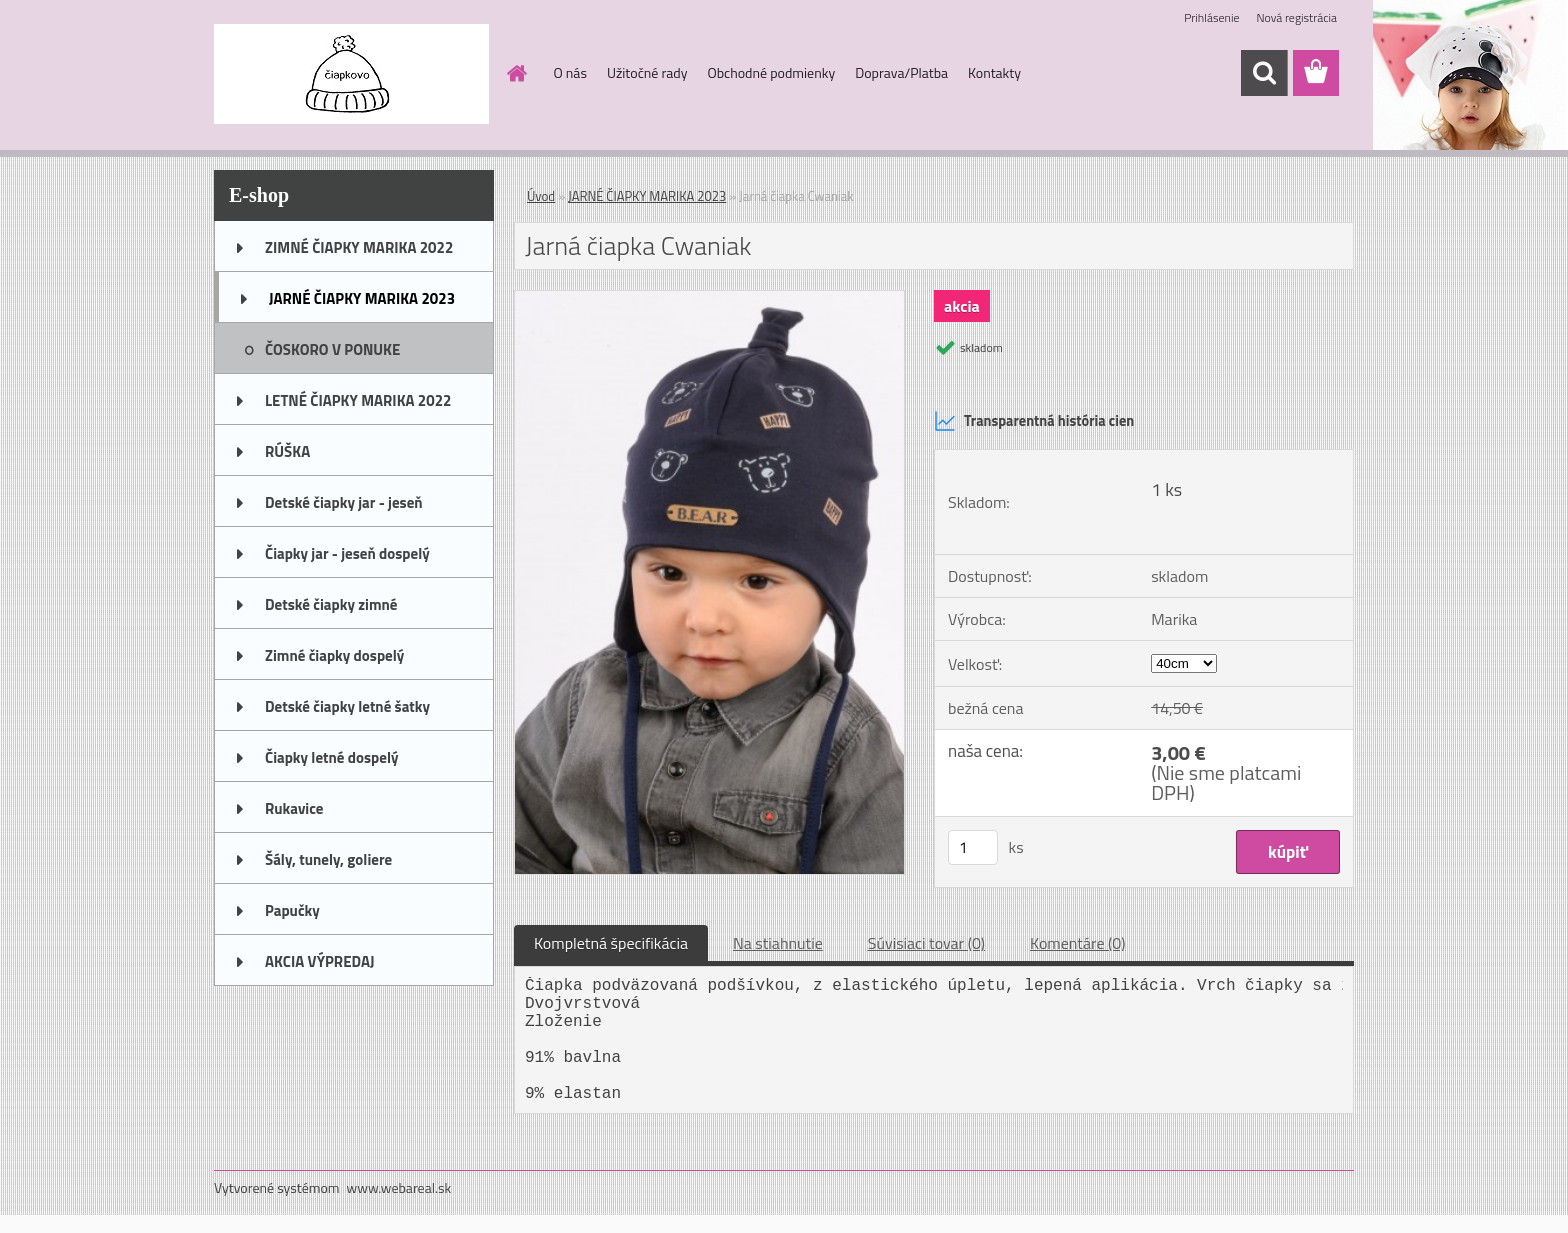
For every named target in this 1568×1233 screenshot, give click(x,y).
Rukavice (294, 808)
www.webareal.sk (399, 1187)
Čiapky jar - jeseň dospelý (347, 553)
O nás (570, 72)
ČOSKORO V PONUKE (332, 349)
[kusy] (973, 847)
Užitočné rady (647, 72)
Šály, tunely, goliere (328, 859)
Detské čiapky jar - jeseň (344, 502)
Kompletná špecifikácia (611, 943)
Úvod (541, 196)
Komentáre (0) (1077, 943)
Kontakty (994, 72)
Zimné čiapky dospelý (334, 655)
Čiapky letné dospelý (331, 757)
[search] (1264, 73)
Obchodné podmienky (771, 72)
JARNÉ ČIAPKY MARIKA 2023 (362, 298)
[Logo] (351, 74)
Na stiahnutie (778, 943)
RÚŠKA (287, 451)
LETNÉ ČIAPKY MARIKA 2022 (358, 400)
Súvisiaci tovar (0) (926, 943)
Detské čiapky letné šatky (347, 706)
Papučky (292, 910)
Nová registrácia (1296, 17)
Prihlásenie (1211, 17)
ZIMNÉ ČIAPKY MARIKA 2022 (359, 247)
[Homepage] (516, 73)
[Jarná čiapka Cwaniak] (709, 299)
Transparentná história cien (1034, 421)
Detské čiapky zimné (331, 604)
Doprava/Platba (901, 72)
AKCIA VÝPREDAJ (319, 961)
